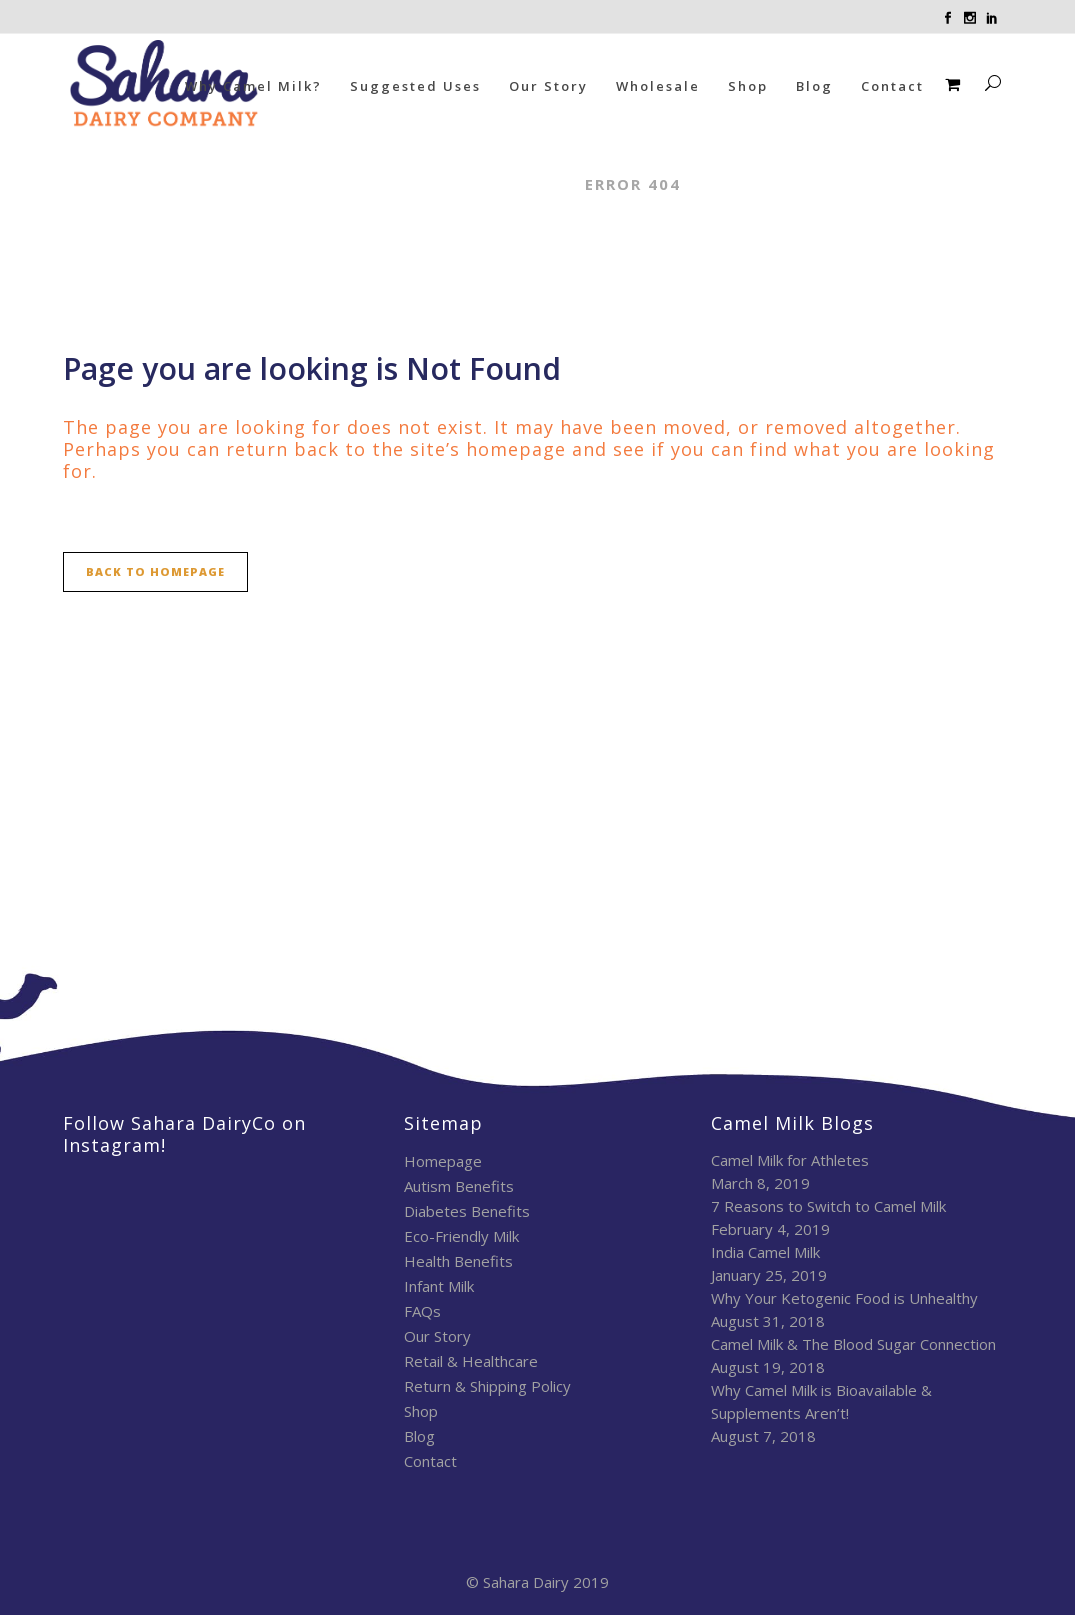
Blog (419, 1436)
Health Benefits (458, 1261)
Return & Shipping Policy (487, 1386)
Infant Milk (439, 1286)
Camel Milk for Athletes (790, 1160)
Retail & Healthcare (471, 1361)
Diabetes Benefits (467, 1211)
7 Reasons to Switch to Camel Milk (828, 1206)
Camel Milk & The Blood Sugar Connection (853, 1344)
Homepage (443, 1161)
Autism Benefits (459, 1186)
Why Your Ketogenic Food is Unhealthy (844, 1298)
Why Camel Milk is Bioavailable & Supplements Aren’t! (821, 1401)
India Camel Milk (765, 1252)
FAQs (422, 1311)
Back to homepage (155, 571)
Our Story (437, 1336)
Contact (430, 1461)
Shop (421, 1411)
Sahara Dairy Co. (480, 184)
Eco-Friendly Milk (461, 1236)
